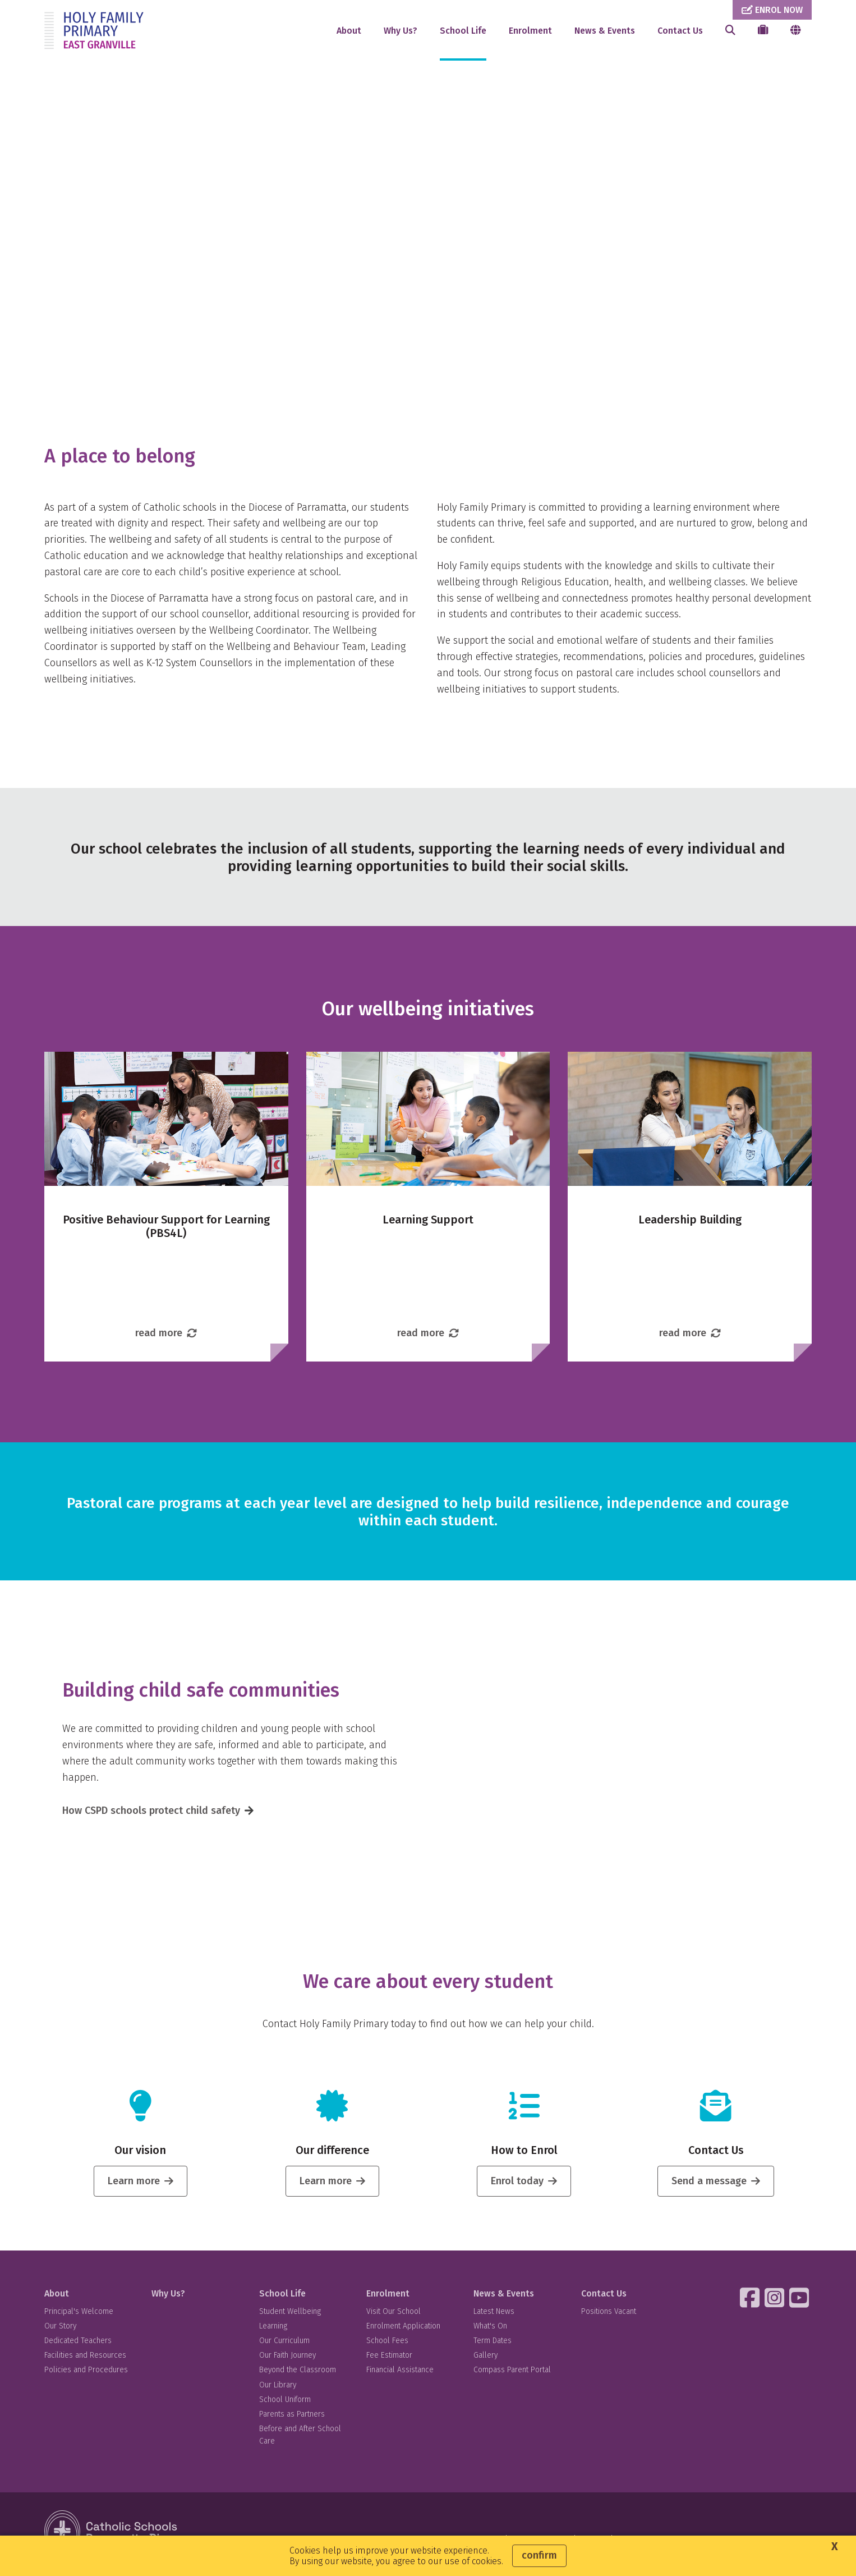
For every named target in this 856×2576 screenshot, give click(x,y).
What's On (490, 2331)
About (349, 30)
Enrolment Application (403, 2331)
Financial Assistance (400, 2376)
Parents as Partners (292, 2419)
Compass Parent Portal (512, 2376)
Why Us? (400, 30)
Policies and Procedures (86, 2376)
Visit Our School (393, 2317)
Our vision (140, 2155)
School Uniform (285, 2405)
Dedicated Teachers (78, 2346)
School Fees (387, 2346)
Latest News (493, 2317)
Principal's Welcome (78, 2317)
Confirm (539, 2555)
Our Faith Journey (287, 2361)
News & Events (604, 30)
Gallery (485, 2361)
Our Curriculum (284, 2346)
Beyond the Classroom (297, 2376)
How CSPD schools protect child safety (151, 1816)
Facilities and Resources (85, 2361)
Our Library (277, 2390)
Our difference (332, 2155)
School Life (463, 30)
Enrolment (530, 30)
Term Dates (492, 2346)
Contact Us (680, 30)
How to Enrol (524, 2155)
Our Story (60, 2331)
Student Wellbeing (290, 2317)
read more (166, 1338)
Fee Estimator (389, 2361)
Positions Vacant (608, 2317)
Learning (273, 2331)
